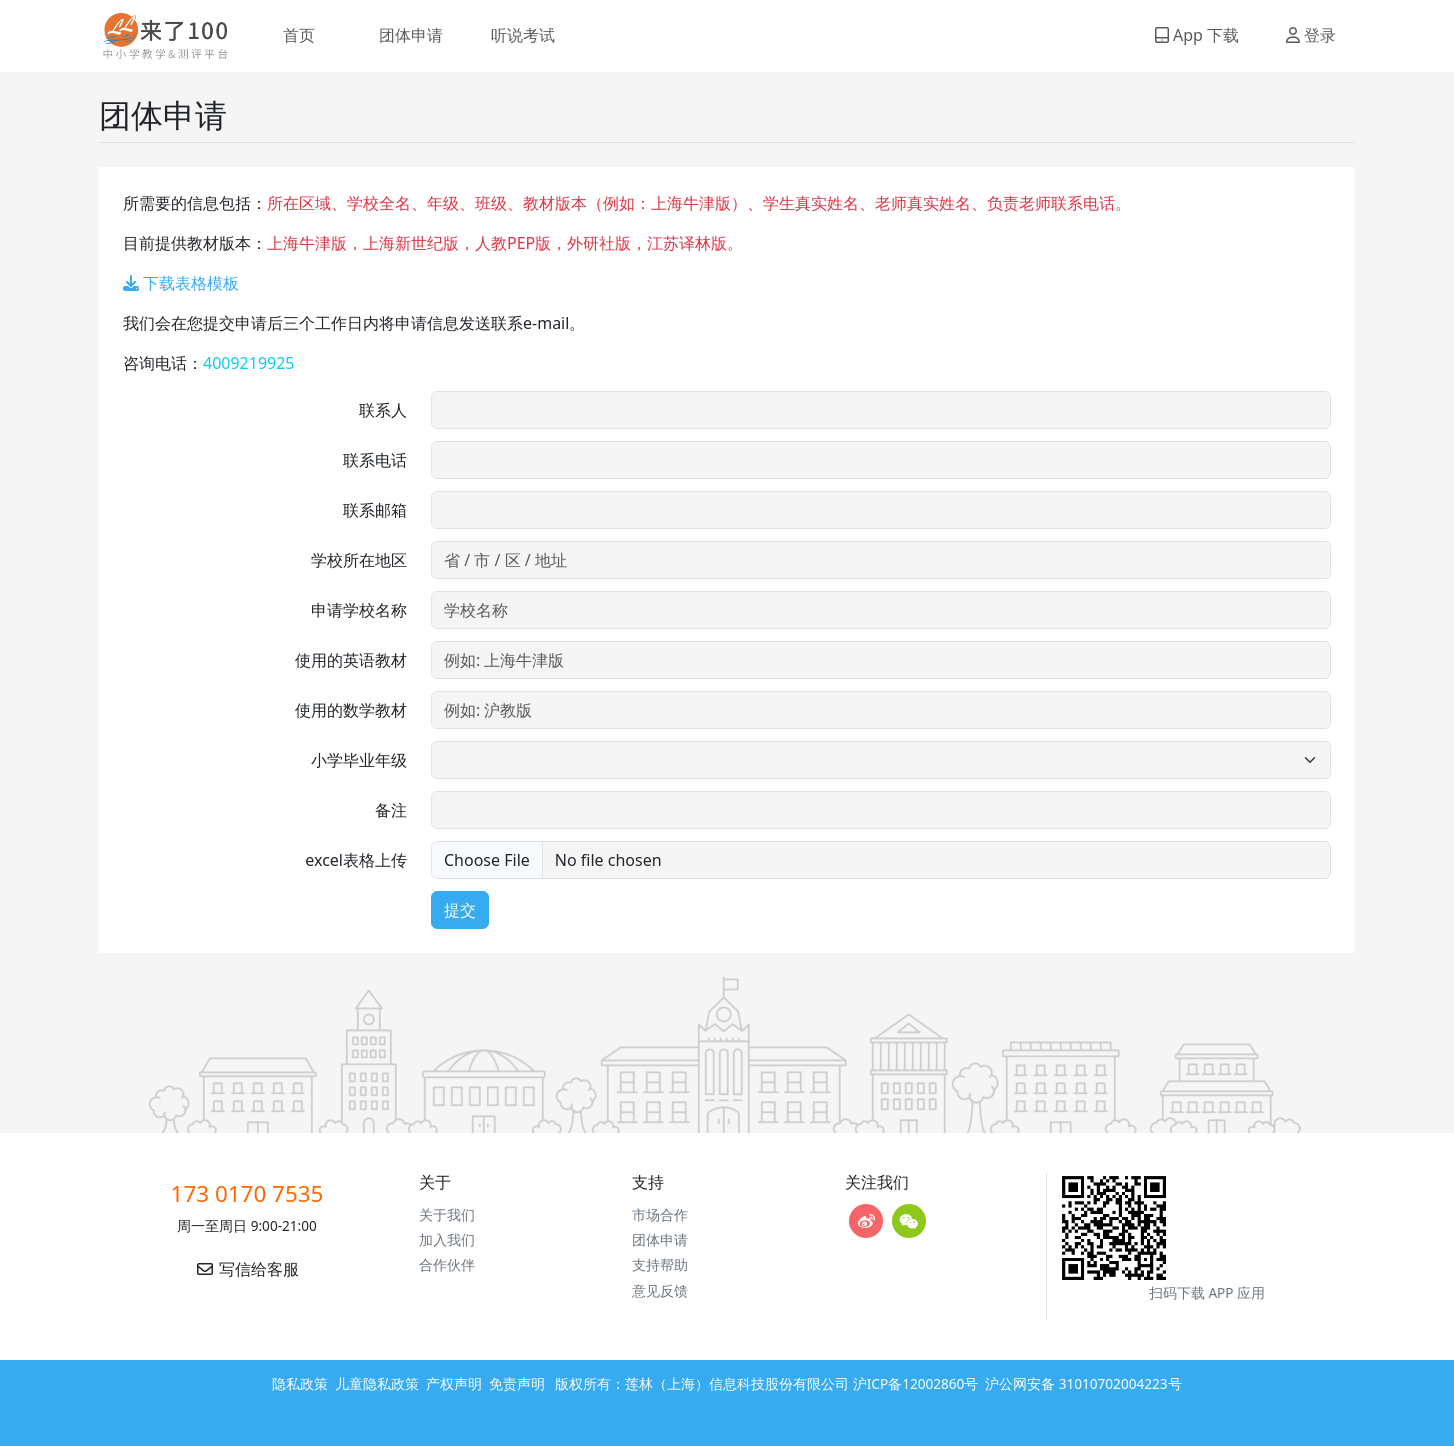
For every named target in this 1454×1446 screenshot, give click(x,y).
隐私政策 (300, 1383)
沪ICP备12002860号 (916, 1383)
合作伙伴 (447, 1264)
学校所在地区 (359, 560)
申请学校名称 (359, 610)
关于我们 (447, 1214)
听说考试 (523, 35)
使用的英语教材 (351, 660)
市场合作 (660, 1214)
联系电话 (375, 460)
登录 (1311, 35)
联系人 (383, 410)
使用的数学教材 (351, 710)
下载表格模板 (181, 283)
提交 (460, 910)
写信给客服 (247, 1269)
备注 (391, 810)
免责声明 (517, 1383)
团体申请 (411, 35)
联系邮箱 (375, 510)
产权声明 (454, 1383)
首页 (299, 35)
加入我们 (447, 1239)
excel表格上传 (356, 860)
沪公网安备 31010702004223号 (1083, 1383)
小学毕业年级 (359, 760)
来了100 (157, 36)
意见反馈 (660, 1290)
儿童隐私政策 (377, 1383)
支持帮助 (660, 1264)
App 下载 (1197, 35)
